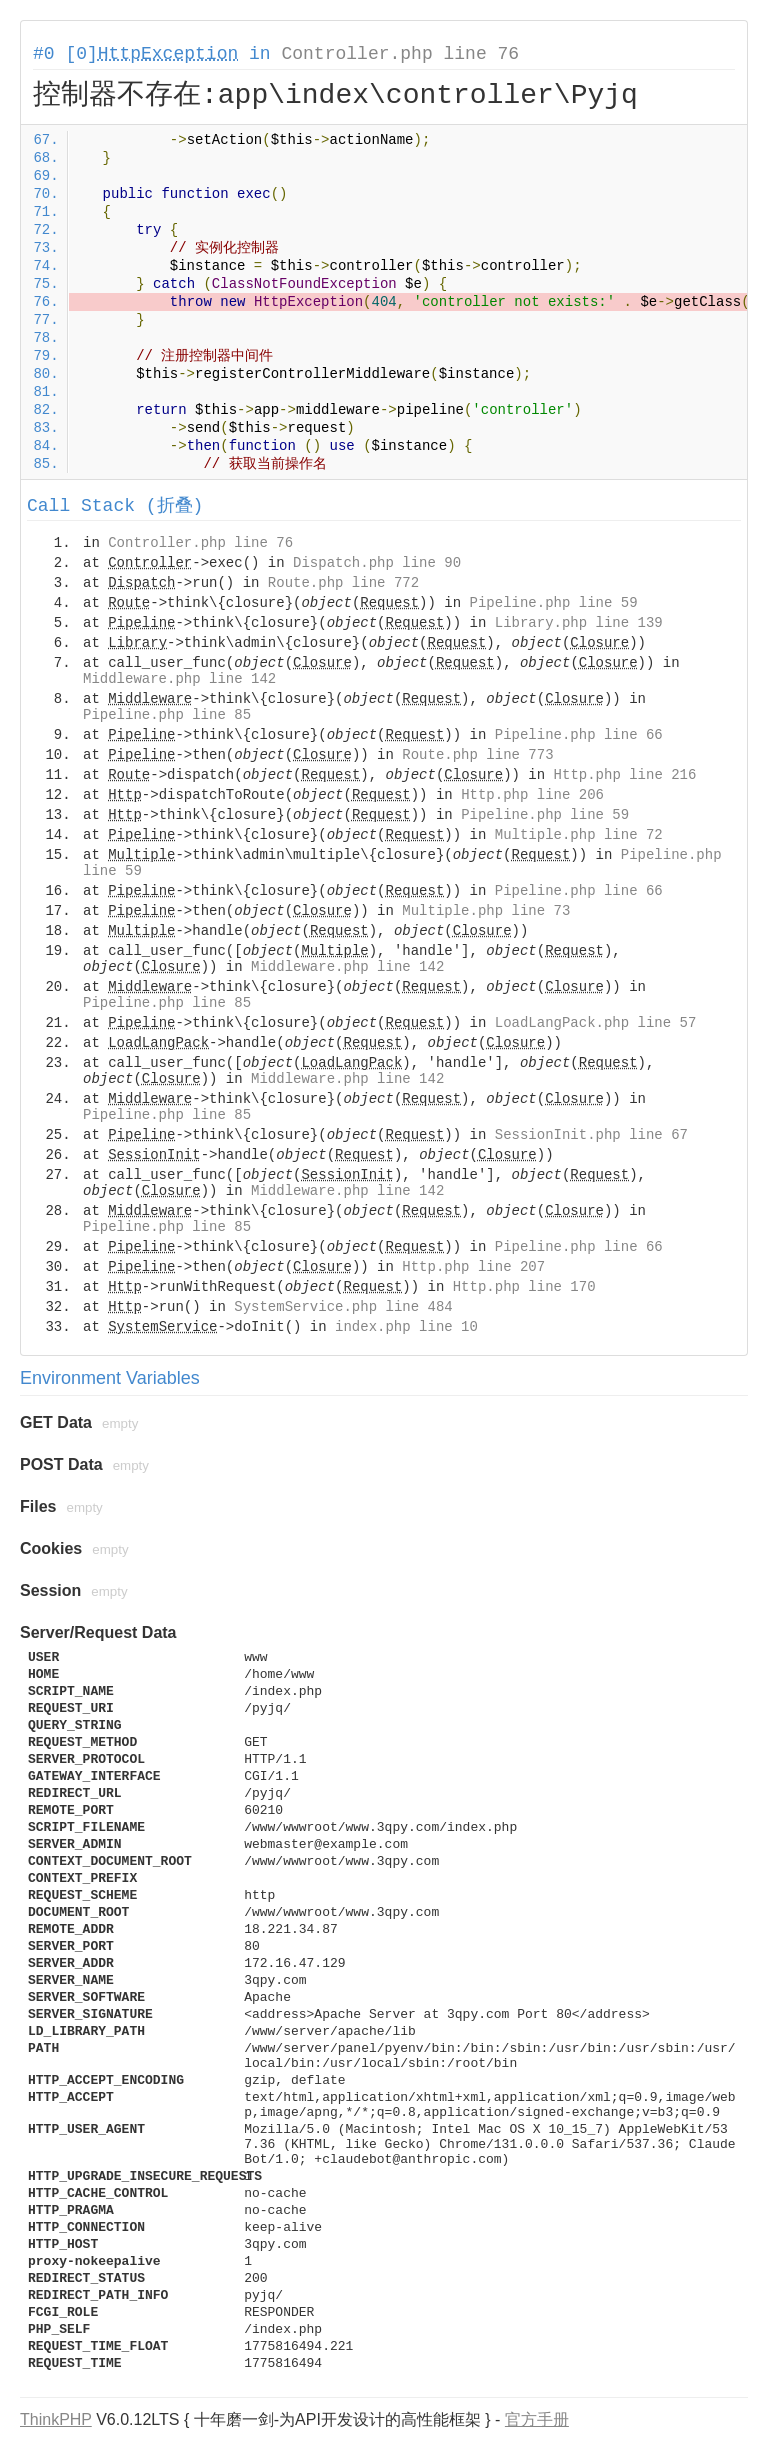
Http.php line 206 (532, 795)
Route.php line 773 (477, 755)
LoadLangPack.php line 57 (596, 1023)
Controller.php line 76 (400, 54)
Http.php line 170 (524, 1287)
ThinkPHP (56, 2419)
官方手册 (537, 2419)
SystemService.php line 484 (343, 1307)
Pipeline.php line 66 (579, 735)
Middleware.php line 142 (179, 679)
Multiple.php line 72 (579, 835)
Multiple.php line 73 (486, 911)
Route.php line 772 (343, 583)
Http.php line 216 (625, 775)
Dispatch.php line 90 (377, 563)
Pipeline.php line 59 (554, 603)
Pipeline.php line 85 (167, 715)
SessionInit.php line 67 (591, 1135)
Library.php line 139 (579, 623)
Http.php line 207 (473, 1267)
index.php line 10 (406, 1327)
